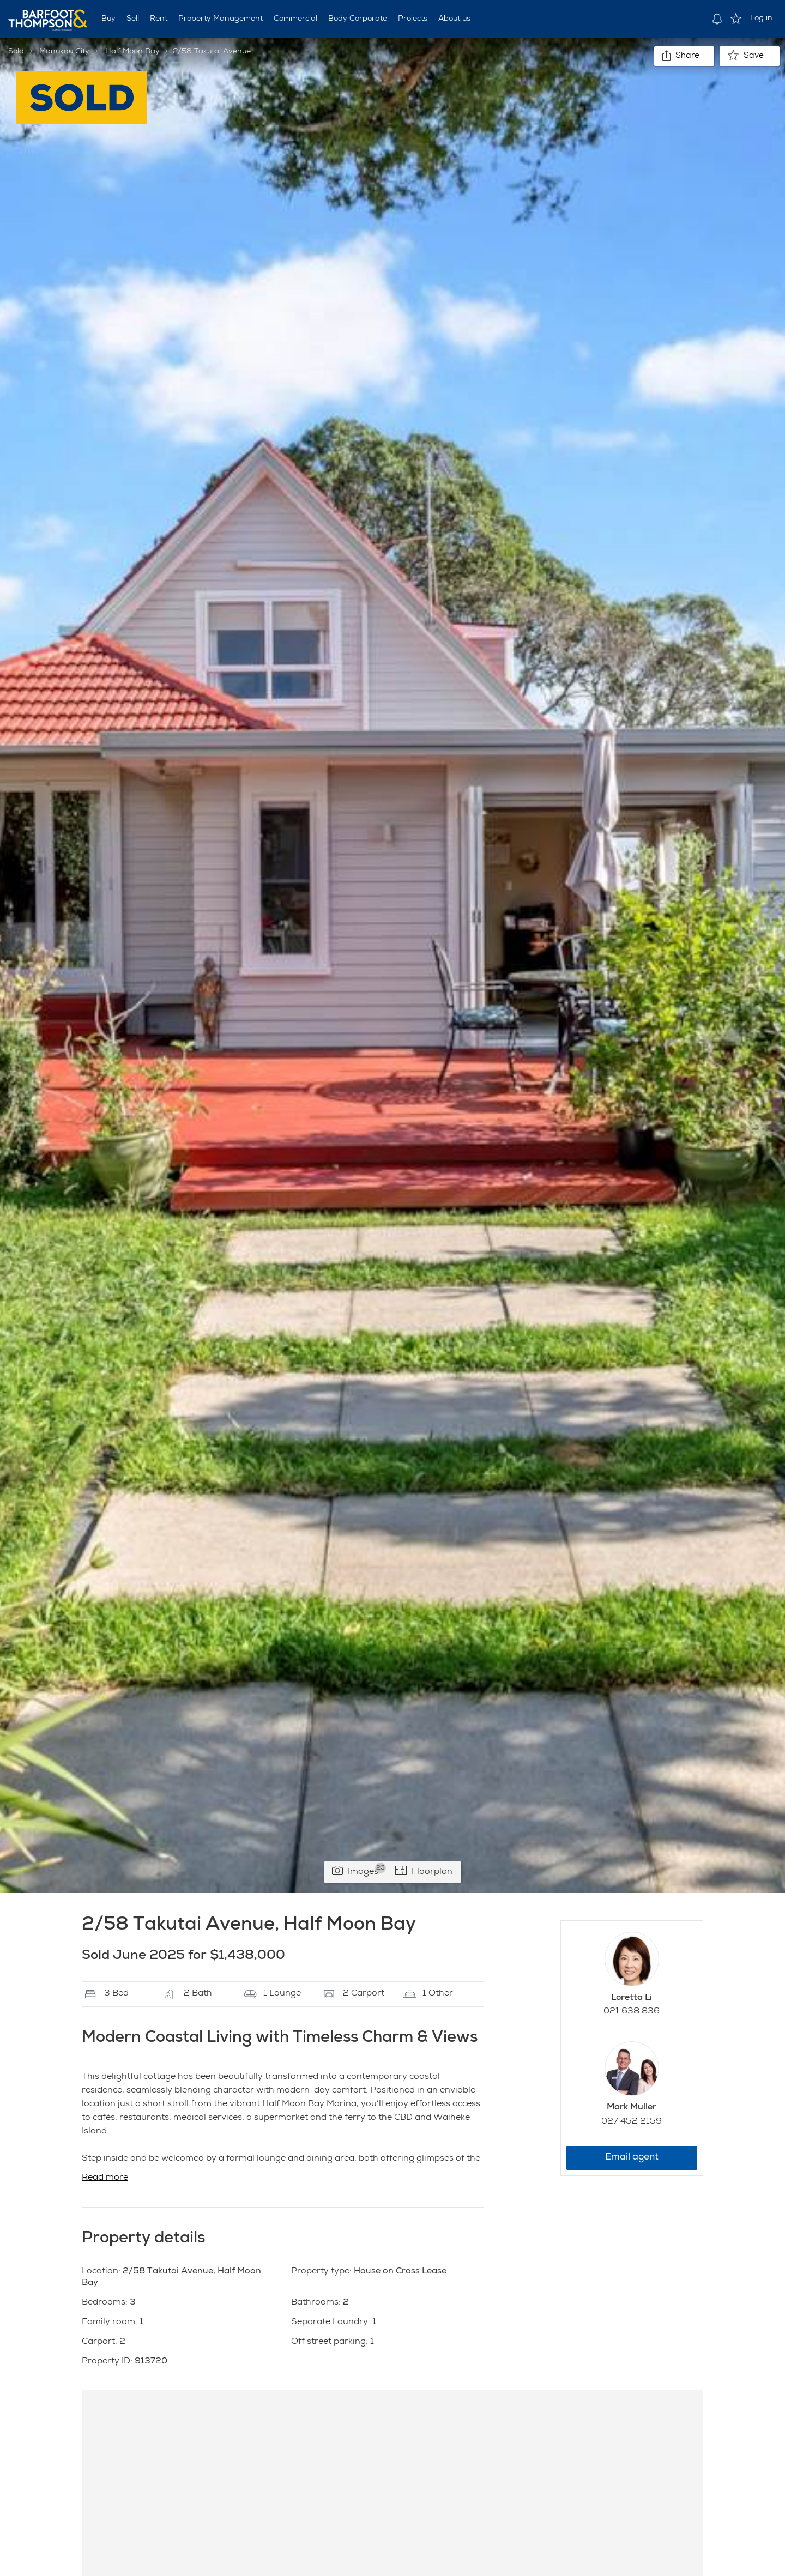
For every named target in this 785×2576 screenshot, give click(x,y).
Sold (16, 52)
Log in (761, 18)
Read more (105, 2178)
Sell (132, 19)
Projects (412, 19)
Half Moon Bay (132, 52)
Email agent (632, 2157)
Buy (108, 19)
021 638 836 (631, 2011)
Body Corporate (357, 19)
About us (454, 19)
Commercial (295, 19)
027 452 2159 (631, 2122)
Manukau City (64, 52)
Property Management (220, 19)
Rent (158, 19)
